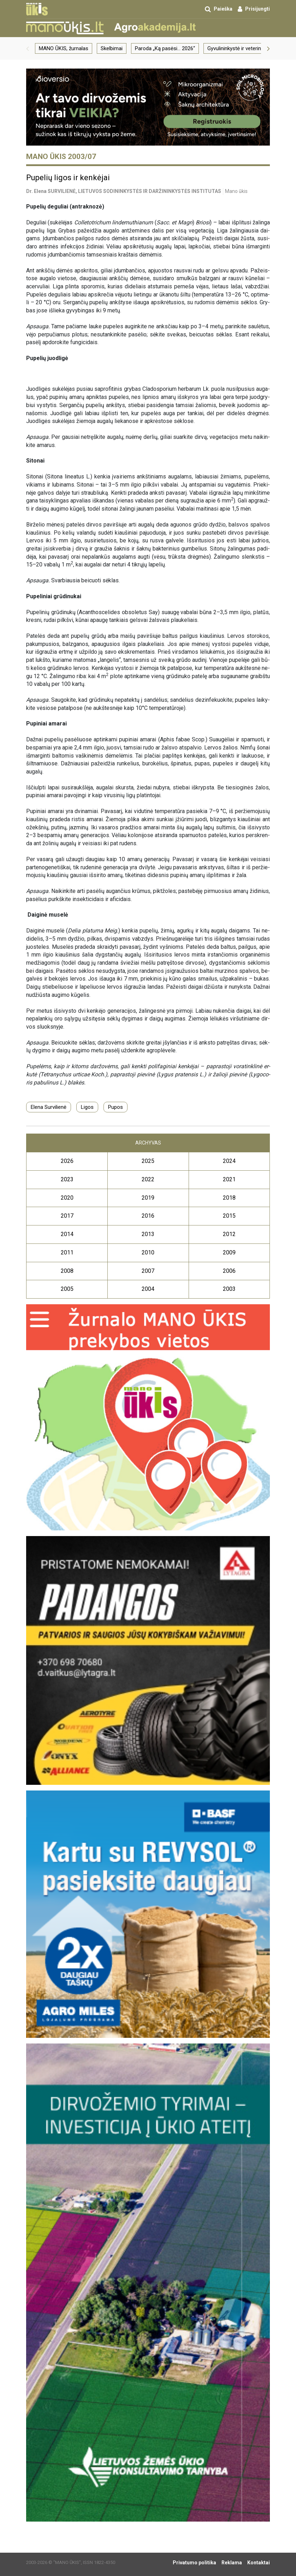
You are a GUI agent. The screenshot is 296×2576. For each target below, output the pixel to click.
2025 (148, 1161)
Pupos (115, 1107)
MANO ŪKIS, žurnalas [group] (63, 48)
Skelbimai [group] (112, 48)
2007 (148, 1271)
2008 (67, 1271)
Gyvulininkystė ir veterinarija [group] (239, 48)
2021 (229, 1179)
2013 (148, 1234)
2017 (67, 1215)
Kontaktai (258, 2562)
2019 (148, 1197)
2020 (67, 1197)
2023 (67, 1179)
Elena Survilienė (48, 1107)
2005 (67, 1289)
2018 (229, 1197)
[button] (27, 48)
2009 (229, 1252)
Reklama (231, 2562)
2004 (148, 1289)
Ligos (87, 1107)
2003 (229, 1289)
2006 (229, 1271)
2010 (148, 1252)
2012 (229, 1234)
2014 (67, 1234)
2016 (148, 1215)
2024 (229, 1161)
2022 (148, 1179)
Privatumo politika (194, 2562)
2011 (67, 1252)
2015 (229, 1215)
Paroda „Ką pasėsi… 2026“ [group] (165, 48)
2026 (67, 1161)
